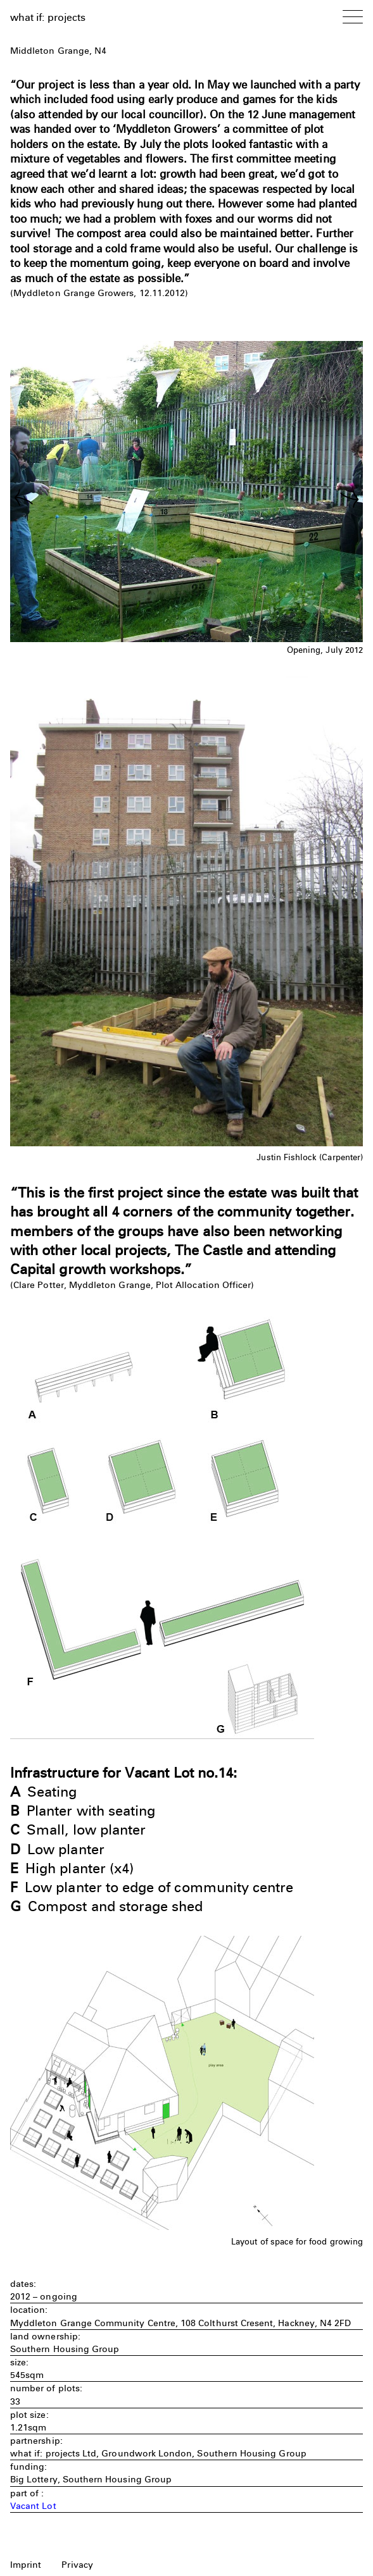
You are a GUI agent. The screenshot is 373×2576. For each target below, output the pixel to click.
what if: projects (47, 17)
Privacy (76, 2564)
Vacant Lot (33, 2505)
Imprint (25, 2564)
